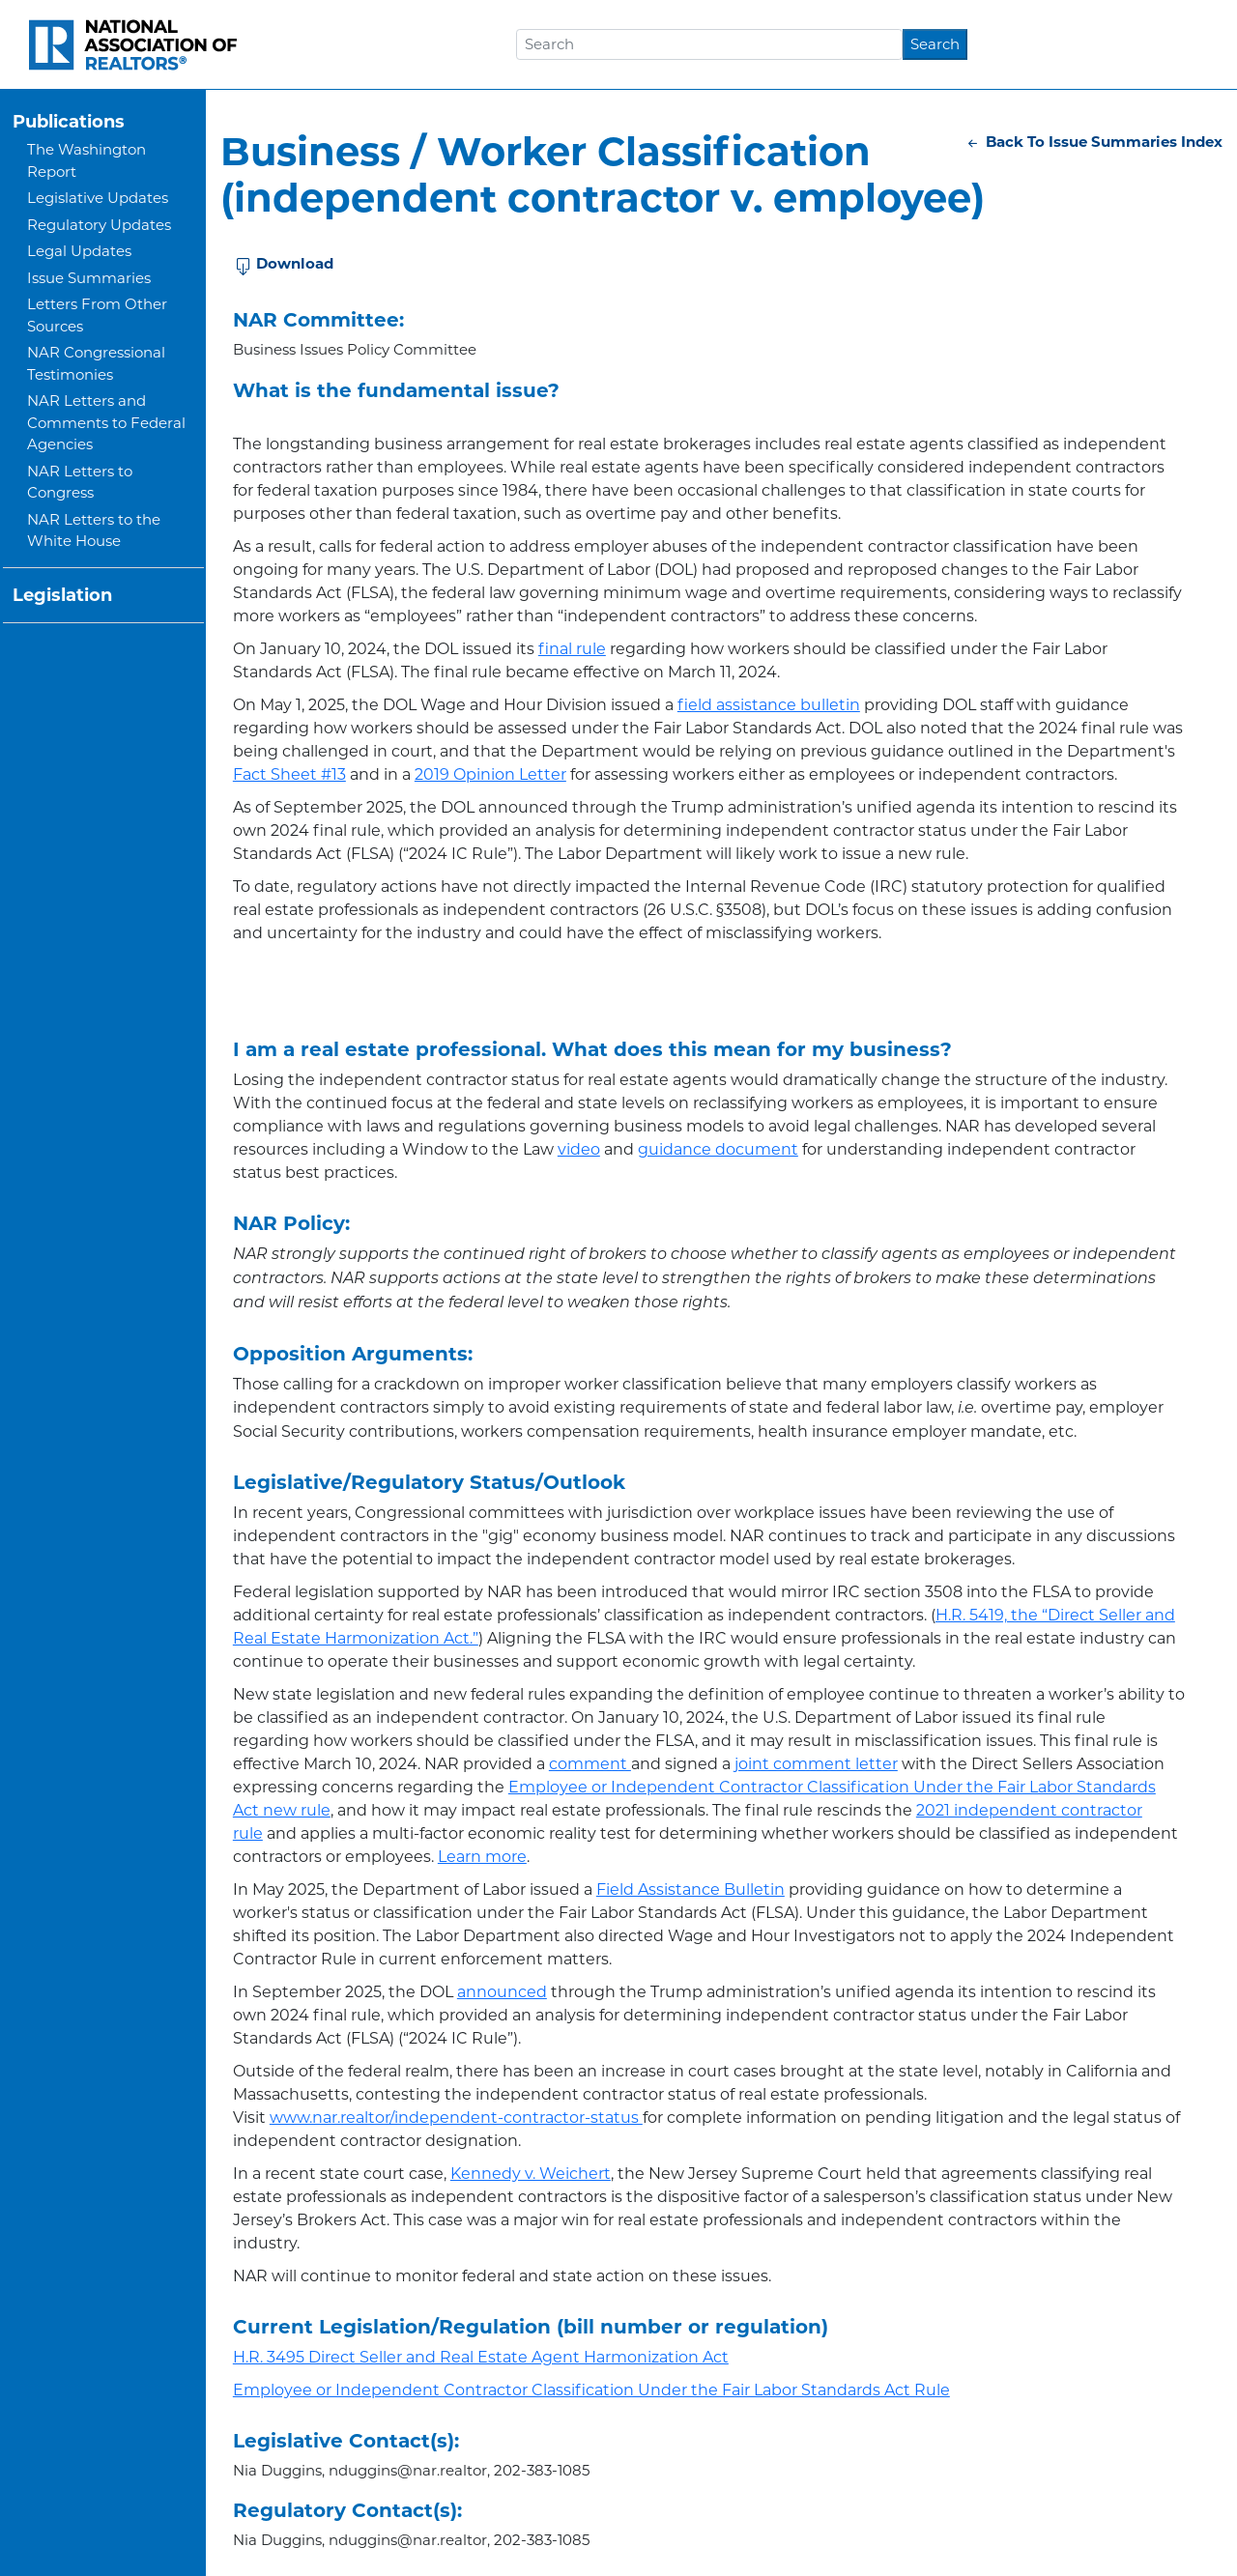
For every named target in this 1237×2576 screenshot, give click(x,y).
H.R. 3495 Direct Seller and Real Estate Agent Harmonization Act (481, 2357)
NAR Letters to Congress (79, 482)
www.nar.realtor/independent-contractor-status (456, 2117)
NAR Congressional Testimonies (96, 363)
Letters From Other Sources (97, 315)
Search (935, 44)
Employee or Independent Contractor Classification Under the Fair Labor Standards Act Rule (591, 2390)
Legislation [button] (62, 595)
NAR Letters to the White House (93, 530)
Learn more (482, 1856)
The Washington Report (86, 160)
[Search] (709, 44)
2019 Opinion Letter (490, 774)
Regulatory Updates (99, 224)
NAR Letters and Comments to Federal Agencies (106, 422)
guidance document (718, 1149)
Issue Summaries (89, 278)
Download (284, 265)
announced (502, 1992)
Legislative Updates (97, 197)
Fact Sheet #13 (289, 774)
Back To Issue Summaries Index (1093, 141)
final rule (572, 649)
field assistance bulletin (768, 705)
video (579, 1149)
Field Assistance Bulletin (690, 1889)
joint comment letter (816, 1764)
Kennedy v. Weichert (530, 2173)
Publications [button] (69, 121)
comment (590, 1764)
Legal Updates (79, 251)
